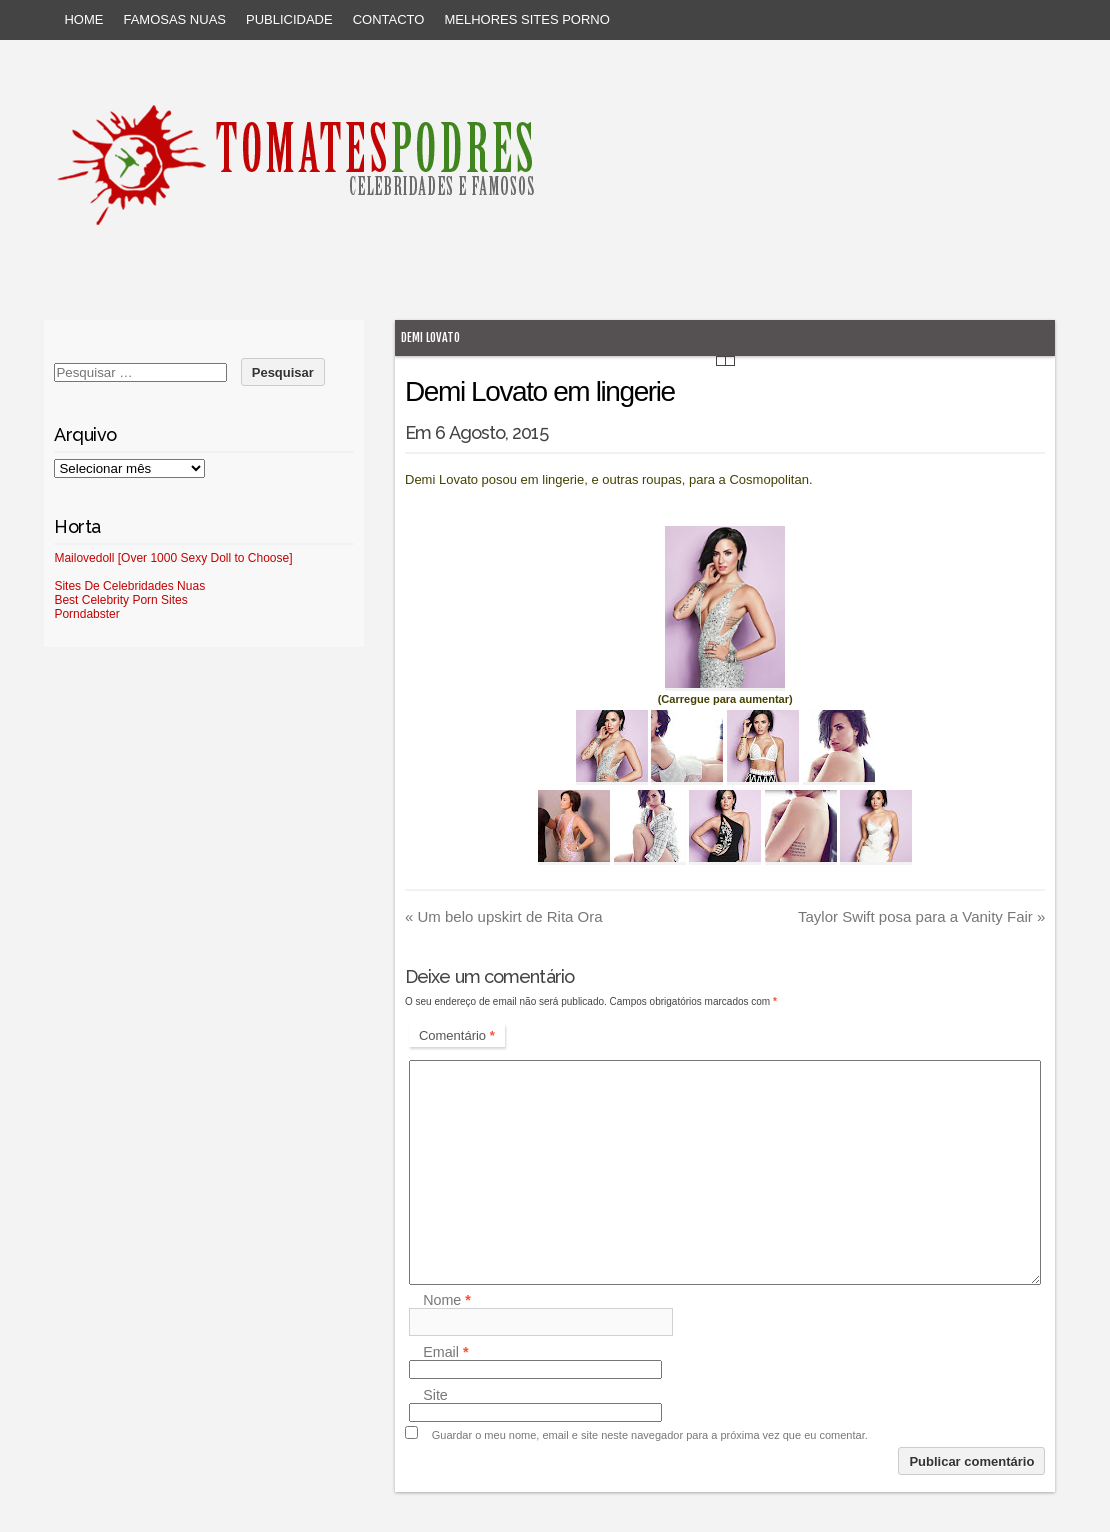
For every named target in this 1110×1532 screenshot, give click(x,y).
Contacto (389, 19)
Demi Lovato (430, 337)
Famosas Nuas (174, 19)
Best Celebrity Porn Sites (120, 600)
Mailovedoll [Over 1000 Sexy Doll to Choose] (173, 558)
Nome (447, 1300)
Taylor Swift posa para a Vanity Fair (921, 916)
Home (83, 19)
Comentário (457, 1035)
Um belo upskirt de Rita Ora (504, 916)
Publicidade (289, 19)
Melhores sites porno (526, 19)
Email (445, 1352)
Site (435, 1395)
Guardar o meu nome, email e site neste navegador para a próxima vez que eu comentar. (650, 1435)
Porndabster (86, 614)
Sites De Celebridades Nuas (129, 586)
